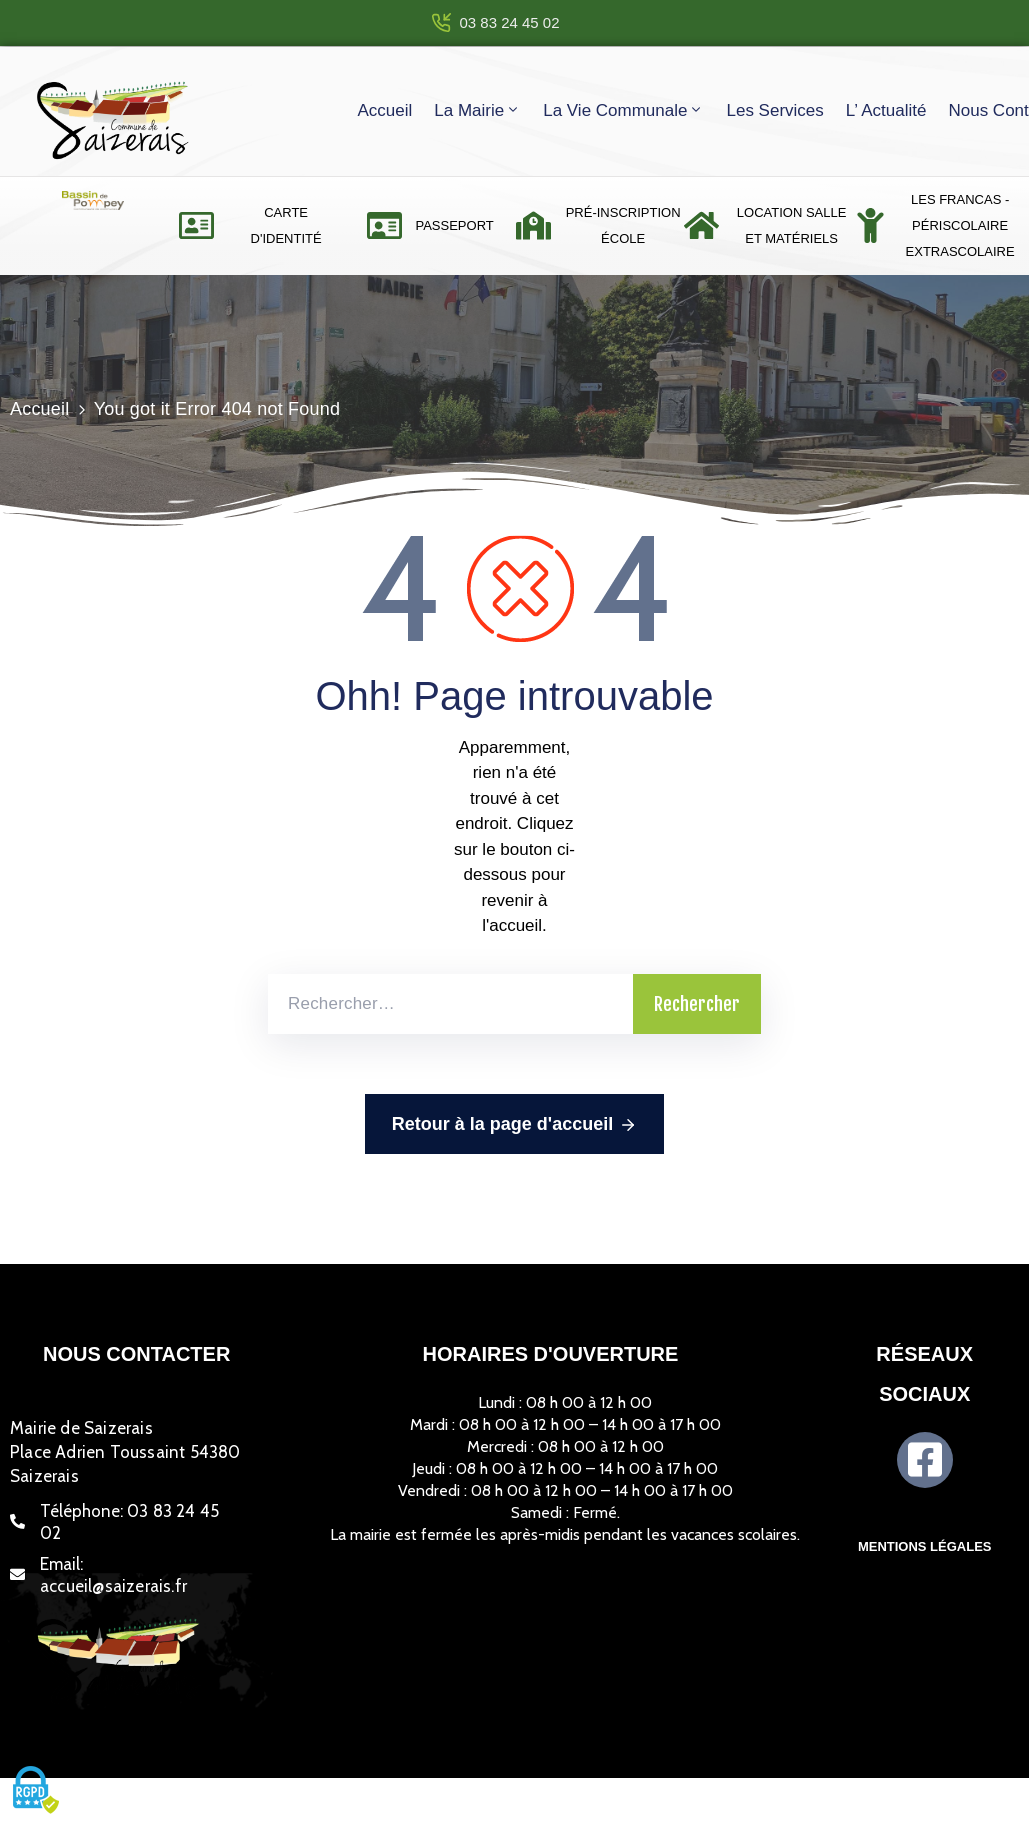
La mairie (477, 110)
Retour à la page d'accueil (514, 1125)
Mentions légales (925, 1546)
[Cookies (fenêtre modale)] (35, 1791)
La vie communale (623, 110)
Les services (774, 110)
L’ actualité (886, 110)
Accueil (384, 110)
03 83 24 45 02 (509, 22)
